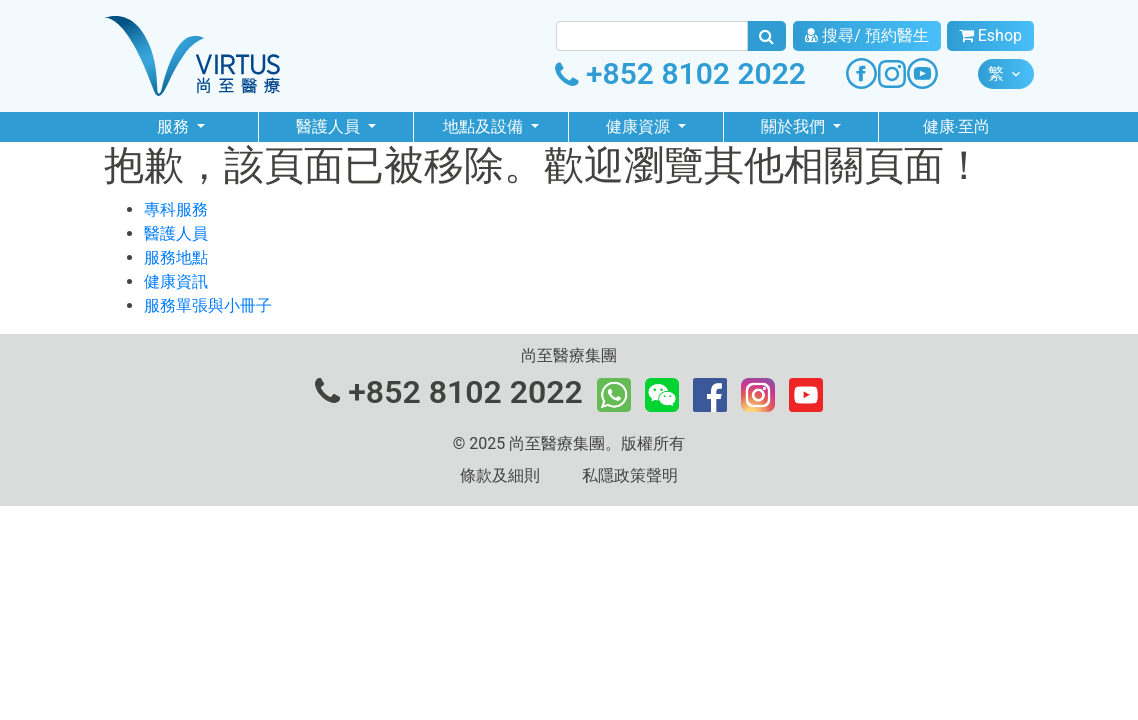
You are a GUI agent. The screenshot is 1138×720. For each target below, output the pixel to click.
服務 (175, 126)
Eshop (990, 35)
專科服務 (176, 209)
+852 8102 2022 (680, 73)
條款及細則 (500, 475)
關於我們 (795, 126)
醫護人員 (330, 126)
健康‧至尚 (956, 126)
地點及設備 (485, 126)
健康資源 (640, 126)
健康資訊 (176, 281)
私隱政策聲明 (630, 475)
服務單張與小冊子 (208, 305)
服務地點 (176, 257)
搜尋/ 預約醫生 (867, 35)
